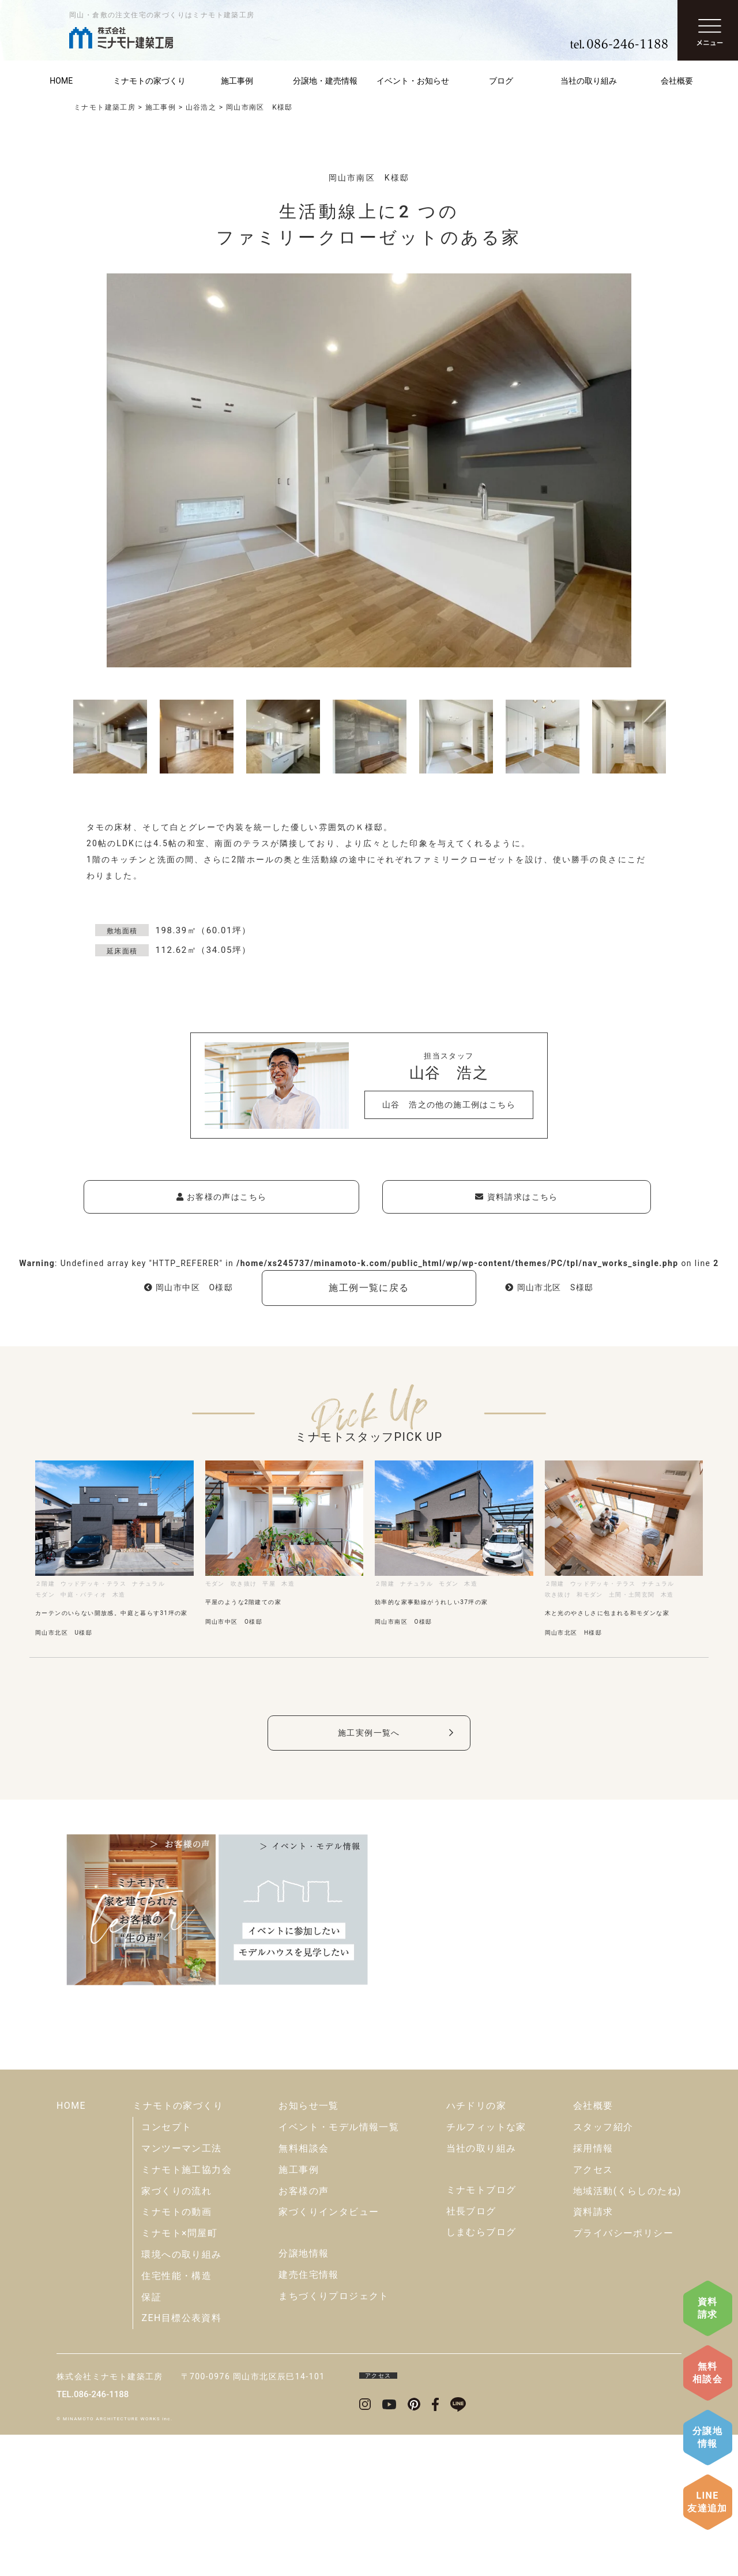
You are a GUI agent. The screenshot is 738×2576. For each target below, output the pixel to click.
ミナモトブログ (481, 2331)
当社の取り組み (588, 80)
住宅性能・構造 (176, 2417)
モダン (45, 1594)
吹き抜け (244, 1583)
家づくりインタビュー (328, 2353)
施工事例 (237, 80)
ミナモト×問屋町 (179, 2374)
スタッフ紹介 (603, 2268)
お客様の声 (303, 2332)
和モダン (590, 1594)
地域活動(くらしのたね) (627, 2332)
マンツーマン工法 (181, 2289)
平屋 (269, 1583)
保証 (151, 2438)
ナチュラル (148, 1583)
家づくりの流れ (176, 2332)
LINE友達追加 (707, 2502)
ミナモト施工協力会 (186, 2310)
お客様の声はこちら (221, 1196)
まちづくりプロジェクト (333, 2437)
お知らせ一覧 (308, 2246)
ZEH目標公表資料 (181, 2459)
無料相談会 (707, 2373)
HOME (61, 80)
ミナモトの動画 (176, 2353)
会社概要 (677, 80)
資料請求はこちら (516, 1196)
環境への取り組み (181, 2395)
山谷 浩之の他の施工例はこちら (448, 1104)
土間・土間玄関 (632, 1594)
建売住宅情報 (308, 2415)
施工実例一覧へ (369, 1732)
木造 (119, 1594)
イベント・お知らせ (412, 80)
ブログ (501, 80)
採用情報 (593, 2289)
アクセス (593, 2310)
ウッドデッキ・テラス (93, 1583)
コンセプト (166, 2268)
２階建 (45, 1583)
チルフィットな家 (486, 2268)
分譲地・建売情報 (325, 80)
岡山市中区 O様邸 (189, 1287)
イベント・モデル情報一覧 (338, 2268)
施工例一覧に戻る (369, 1287)
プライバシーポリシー (623, 2374)
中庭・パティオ (84, 1594)
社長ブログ (471, 2352)
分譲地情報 (707, 2437)
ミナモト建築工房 (104, 107)
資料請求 (708, 2308)
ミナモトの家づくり (149, 80)
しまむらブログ (481, 2373)
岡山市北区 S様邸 (549, 1287)
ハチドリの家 (476, 2246)
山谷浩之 (201, 107)
